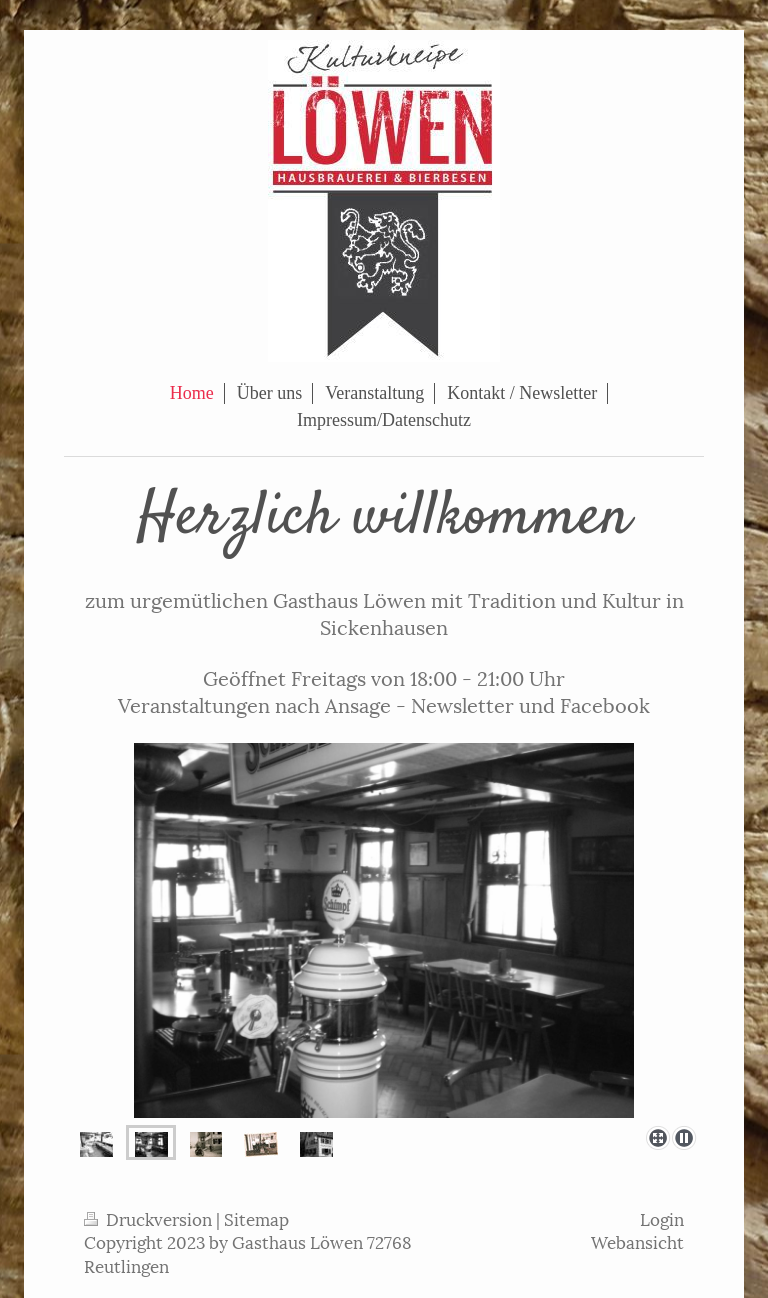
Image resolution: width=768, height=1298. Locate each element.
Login (662, 1218)
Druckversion (150, 1218)
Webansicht (637, 1241)
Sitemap (256, 1218)
